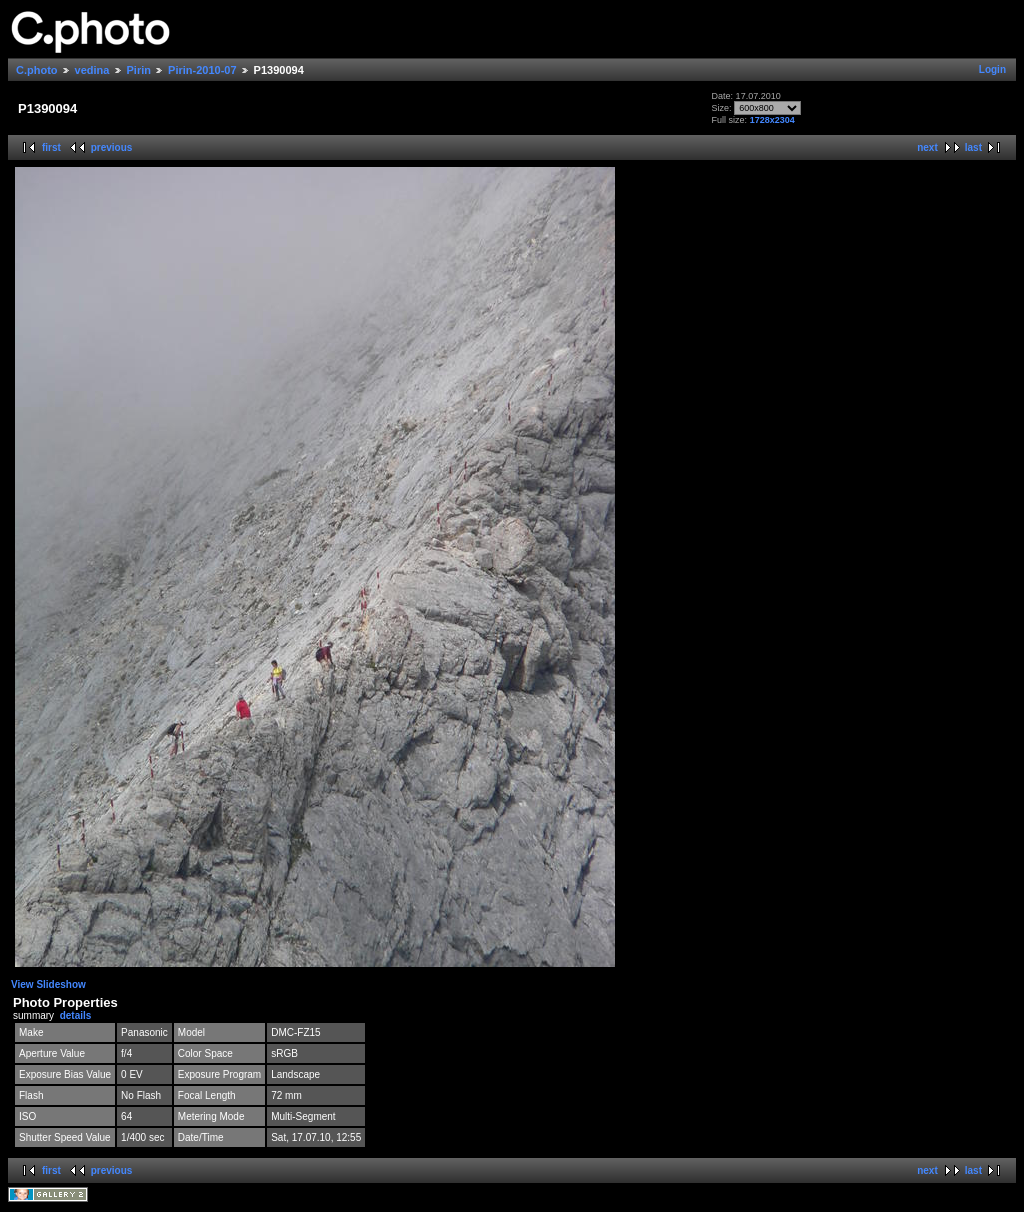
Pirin (139, 70)
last (973, 147)
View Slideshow (48, 984)
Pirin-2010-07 (202, 70)
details (76, 1015)
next (927, 147)
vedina (92, 70)
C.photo (37, 70)
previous (112, 147)
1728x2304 (772, 120)
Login (992, 69)
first (51, 147)
